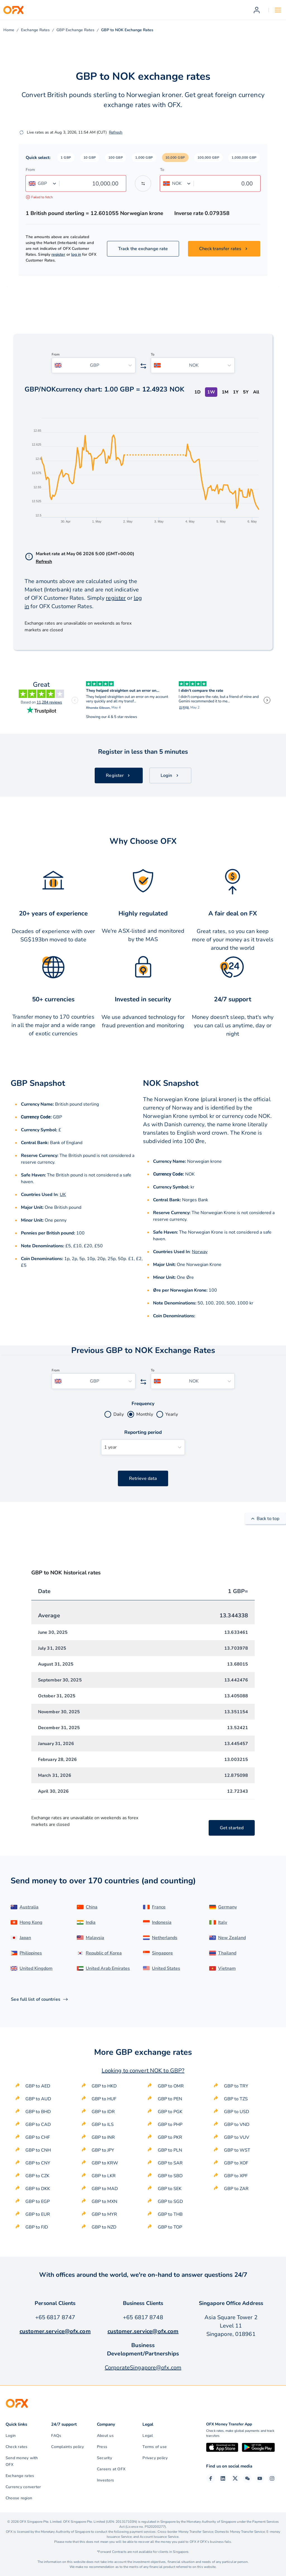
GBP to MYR (104, 2214)
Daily (118, 1414)
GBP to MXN (104, 2201)
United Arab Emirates (108, 1968)
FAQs (56, 2435)
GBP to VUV (236, 2137)
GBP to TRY (236, 2086)
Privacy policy (155, 2458)
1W (211, 392)
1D (197, 392)
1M (225, 392)
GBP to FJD (36, 2227)
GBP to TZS (236, 2099)
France (159, 1907)
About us (105, 2435)
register (58, 254)
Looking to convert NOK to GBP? (143, 2070)
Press (102, 2446)
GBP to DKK (37, 2189)
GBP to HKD (104, 2086)
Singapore (162, 1953)
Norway (200, 1252)
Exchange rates (20, 2475)
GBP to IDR (103, 2112)
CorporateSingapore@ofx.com (143, 2367)
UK (63, 1195)
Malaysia (95, 1938)
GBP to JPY (103, 2150)
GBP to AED (37, 2086)
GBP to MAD (105, 2189)
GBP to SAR (170, 2163)
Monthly (144, 1414)
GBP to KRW (105, 2163)
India (91, 1922)
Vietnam (227, 1968)
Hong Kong (31, 1922)
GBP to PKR (170, 2137)
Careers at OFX (111, 2469)
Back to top (265, 1519)
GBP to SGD (170, 2201)
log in (76, 254)
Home (8, 30)
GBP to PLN (170, 2150)
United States (166, 1968)
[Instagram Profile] (272, 2478)
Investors (105, 2480)
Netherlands (164, 1938)
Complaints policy (67, 2446)
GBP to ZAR (236, 2189)
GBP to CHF (37, 2137)
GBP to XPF (236, 2176)
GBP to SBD (170, 2176)
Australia (29, 1907)
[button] (66, 157)
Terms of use (154, 2446)
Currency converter (23, 2487)
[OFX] (13, 10)
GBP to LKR (104, 2176)
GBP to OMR (171, 2086)
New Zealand (232, 1938)
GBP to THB (170, 2214)
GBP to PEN (170, 2099)
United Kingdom (36, 1968)
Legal (147, 2435)
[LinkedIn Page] (222, 2478)
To (162, 169)
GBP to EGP (37, 2201)
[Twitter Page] (235, 2478)
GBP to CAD (38, 2124)
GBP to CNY (37, 2163)
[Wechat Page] (247, 2478)
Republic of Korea (104, 1953)
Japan (25, 1938)
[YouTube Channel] (259, 2478)
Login (11, 2435)
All (256, 392)
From (30, 169)
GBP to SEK (170, 2189)
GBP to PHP (170, 2124)
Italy (222, 1922)
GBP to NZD (104, 2227)
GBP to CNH (38, 2150)
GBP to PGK (170, 2112)
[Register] (256, 10)
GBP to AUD (38, 2099)
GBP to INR (103, 2137)
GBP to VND (236, 2124)
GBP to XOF (236, 2163)
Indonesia (161, 1922)
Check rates (17, 2446)
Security (104, 2458)
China (91, 1907)
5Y (246, 392)
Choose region (19, 2498)
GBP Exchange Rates (75, 30)
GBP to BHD (38, 2112)
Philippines (31, 1953)
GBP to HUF (104, 2099)
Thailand (227, 1953)
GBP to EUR (37, 2214)
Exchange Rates (35, 30)
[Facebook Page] (210, 2478)
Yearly (171, 1414)
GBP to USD (236, 2112)
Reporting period (143, 1432)
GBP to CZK (37, 2176)
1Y (236, 392)
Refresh (115, 132)
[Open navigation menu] (278, 10)
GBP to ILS (103, 2124)
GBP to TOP (170, 2227)
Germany (227, 1907)
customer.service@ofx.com (55, 2331)
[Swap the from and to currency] (143, 183)
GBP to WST (237, 2150)
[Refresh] (21, 132)
